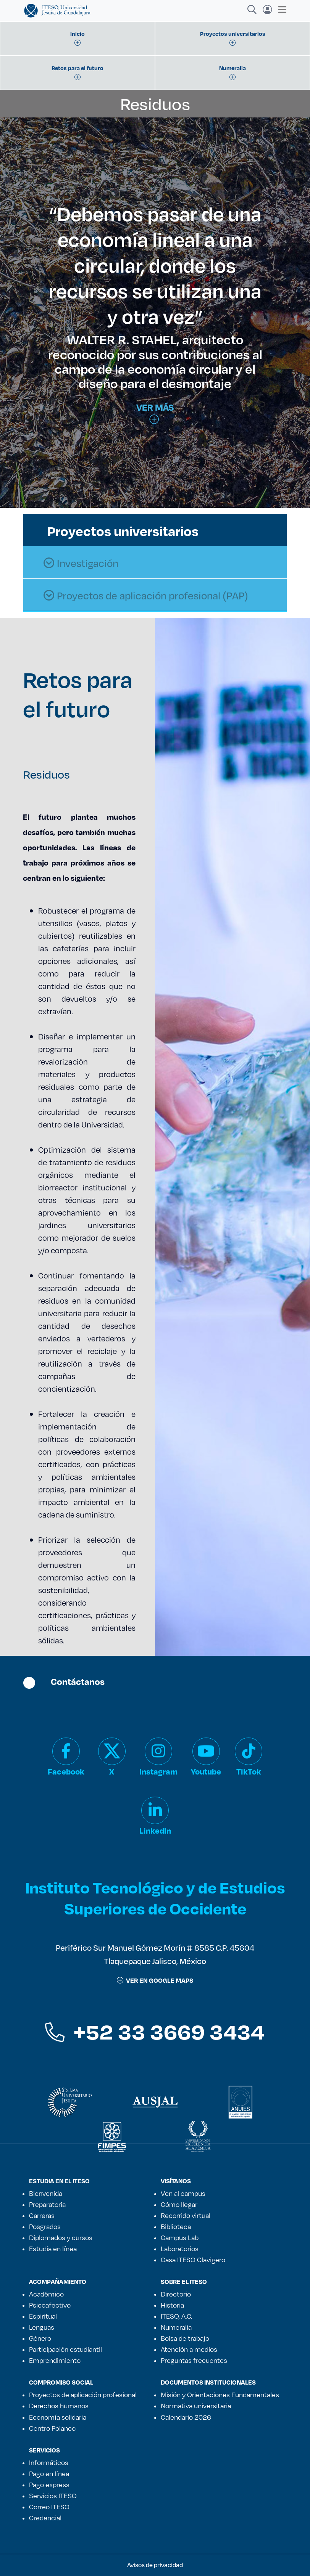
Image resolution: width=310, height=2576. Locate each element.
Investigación (81, 563)
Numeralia (176, 2327)
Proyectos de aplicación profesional (83, 2394)
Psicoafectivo (50, 2305)
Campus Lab (180, 2237)
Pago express (49, 2484)
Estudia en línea (53, 2248)
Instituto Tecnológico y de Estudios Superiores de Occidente (155, 1898)
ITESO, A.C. (176, 2316)
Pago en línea (49, 2473)
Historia (172, 2305)
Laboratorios (180, 2248)
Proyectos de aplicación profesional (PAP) (146, 596)
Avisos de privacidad (155, 2564)
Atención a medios (189, 2349)
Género (40, 2338)
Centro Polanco (52, 2428)
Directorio (176, 2294)
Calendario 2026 (186, 2417)
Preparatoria (47, 2204)
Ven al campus (183, 2193)
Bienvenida (45, 2193)
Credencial (45, 2518)
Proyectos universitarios (123, 531)
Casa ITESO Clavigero (193, 2259)
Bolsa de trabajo (185, 2338)
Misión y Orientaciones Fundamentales (220, 2394)
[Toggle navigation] (280, 9)
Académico (46, 2294)
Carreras (42, 2215)
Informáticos (48, 2462)
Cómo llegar (179, 2204)
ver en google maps (155, 1980)
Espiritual (43, 2316)
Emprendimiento (55, 2360)
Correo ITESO (49, 2507)
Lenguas (41, 2327)
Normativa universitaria (196, 2406)
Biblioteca (176, 2226)
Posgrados (45, 2226)
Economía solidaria (57, 2417)
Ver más (155, 412)
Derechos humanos (59, 2406)
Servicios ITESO (53, 2496)
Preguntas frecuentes (194, 2360)
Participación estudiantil (65, 2349)
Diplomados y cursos (60, 2237)
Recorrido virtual (185, 2215)
